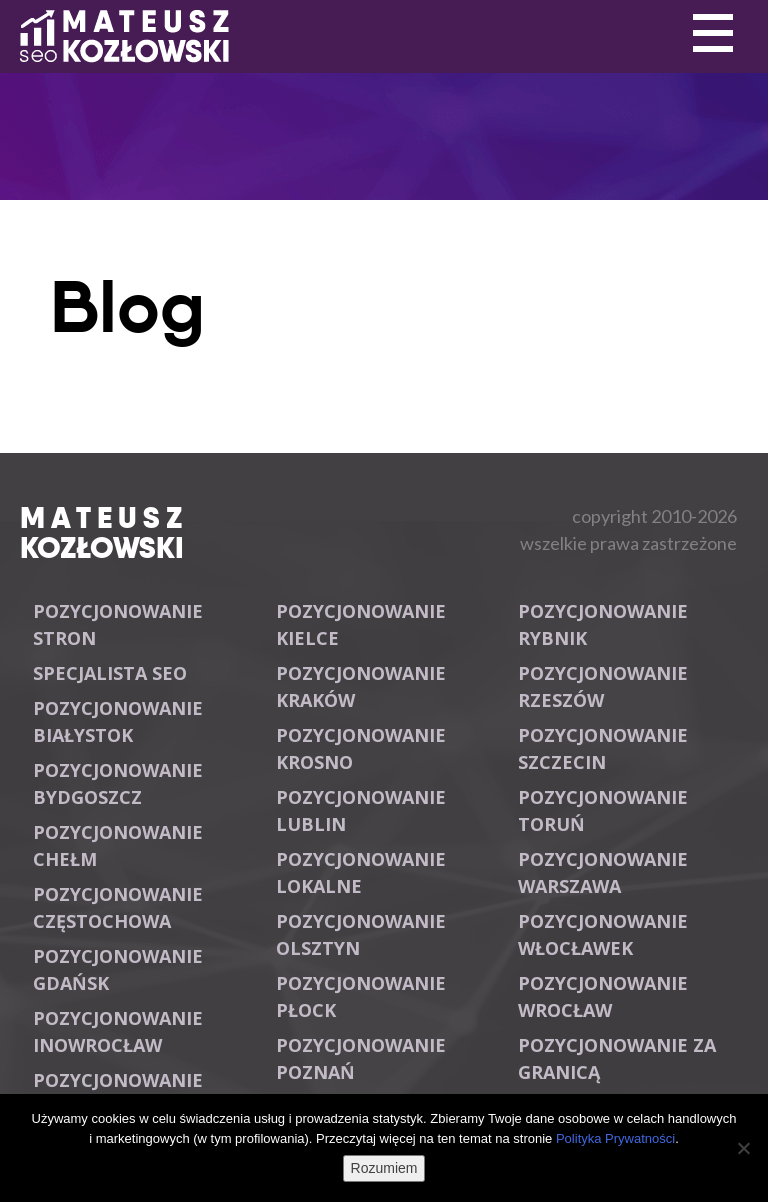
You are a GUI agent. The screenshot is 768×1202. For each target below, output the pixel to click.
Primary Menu (713, 34)
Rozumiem (384, 1168)
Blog (127, 307)
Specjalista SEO (110, 673)
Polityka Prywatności (615, 1138)
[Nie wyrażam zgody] (743, 1148)
